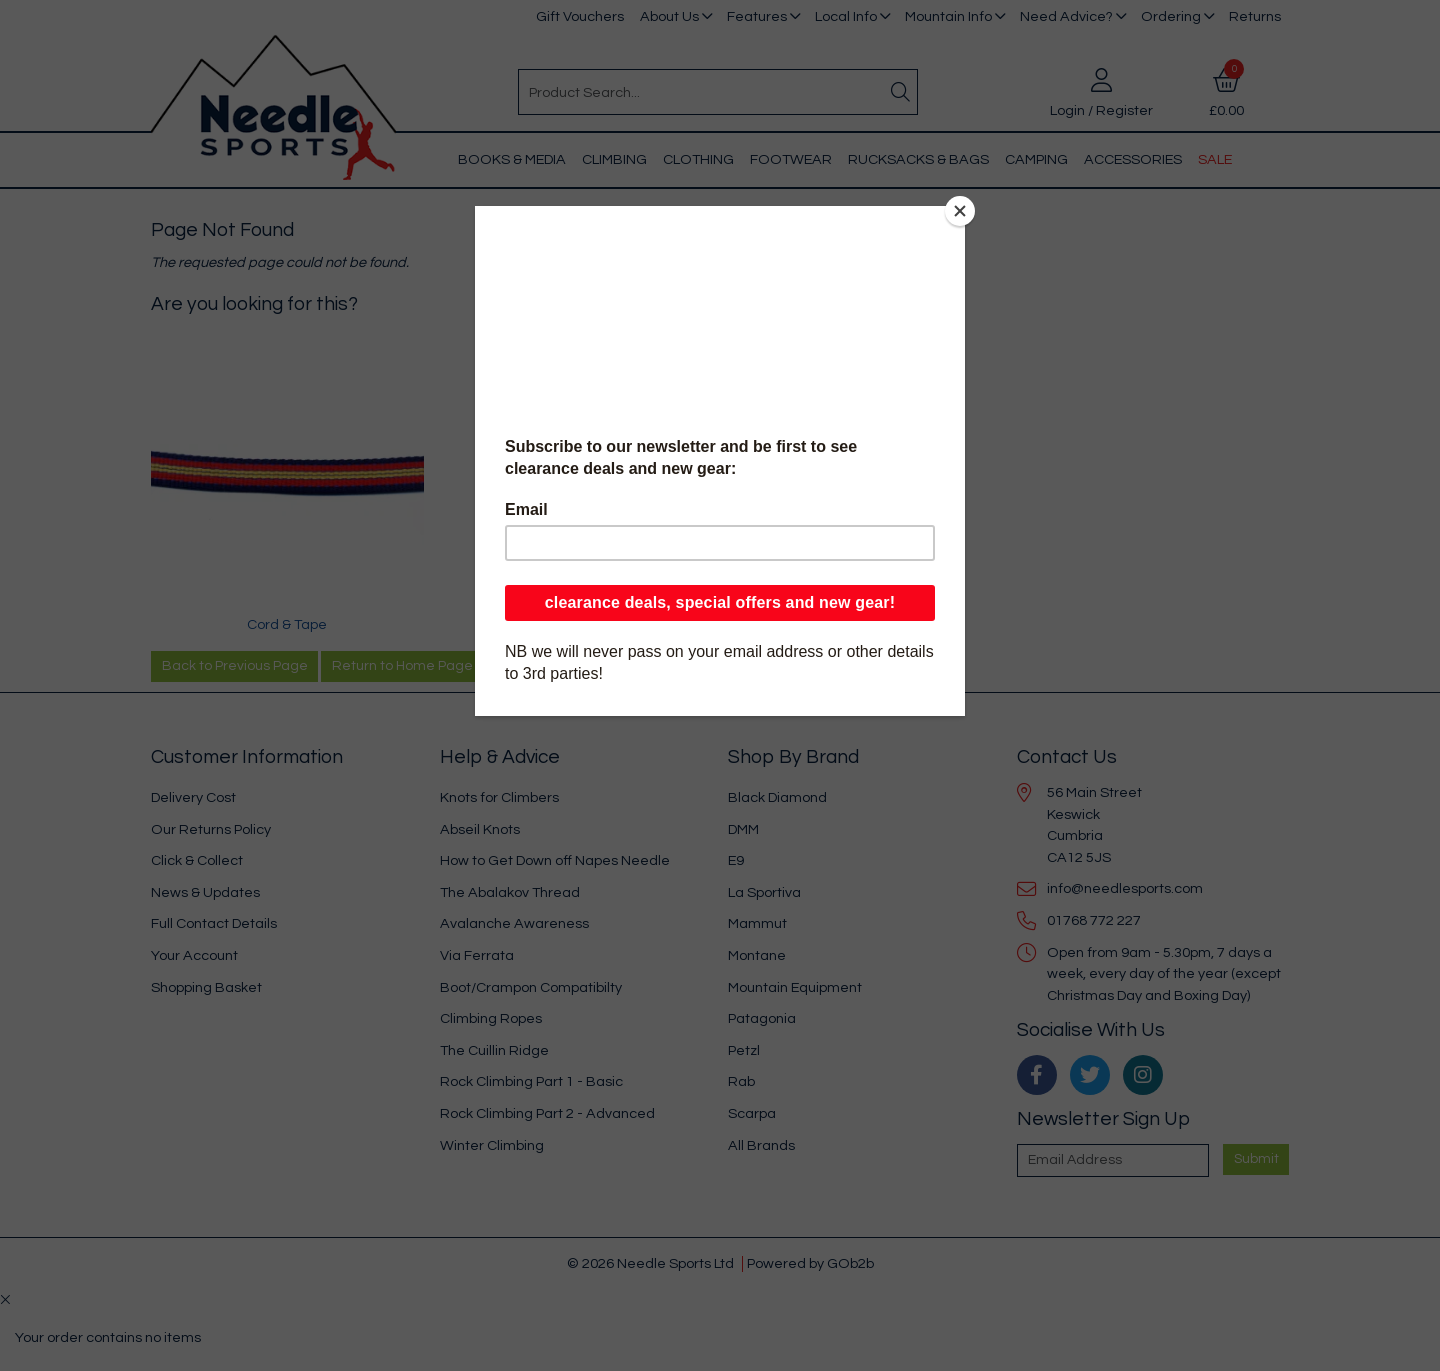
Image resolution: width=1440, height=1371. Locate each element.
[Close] (960, 211)
